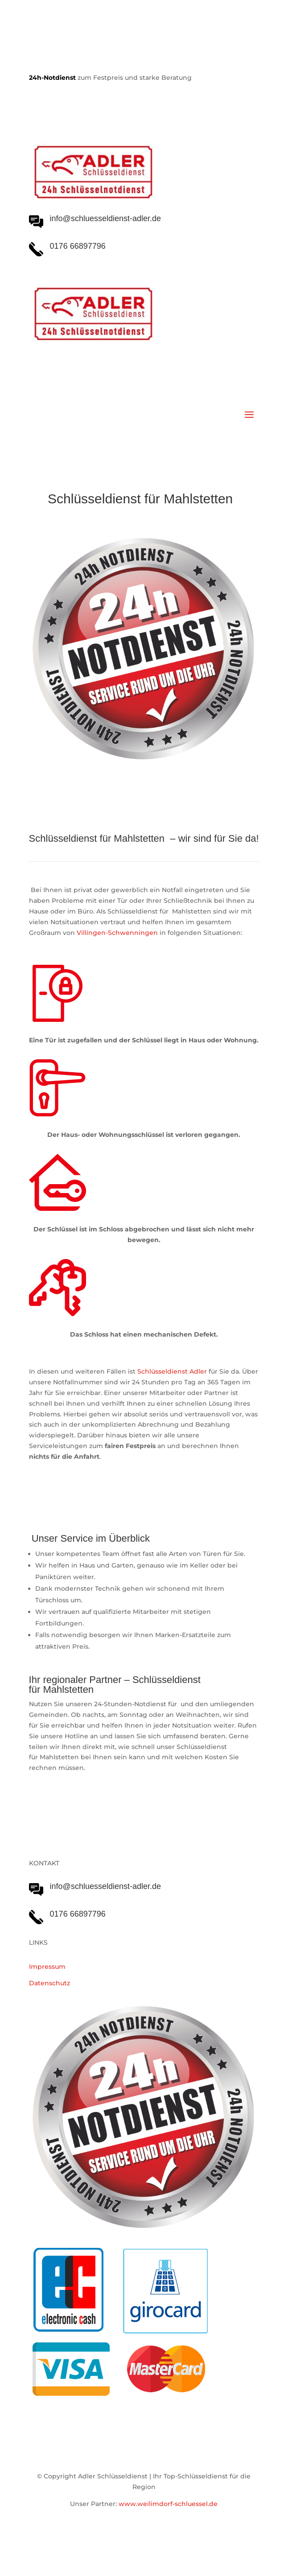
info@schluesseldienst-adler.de (105, 1886)
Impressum (47, 1967)
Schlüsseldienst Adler (172, 1371)
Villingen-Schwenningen (117, 933)
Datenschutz (49, 1983)
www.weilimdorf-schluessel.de (168, 2504)
